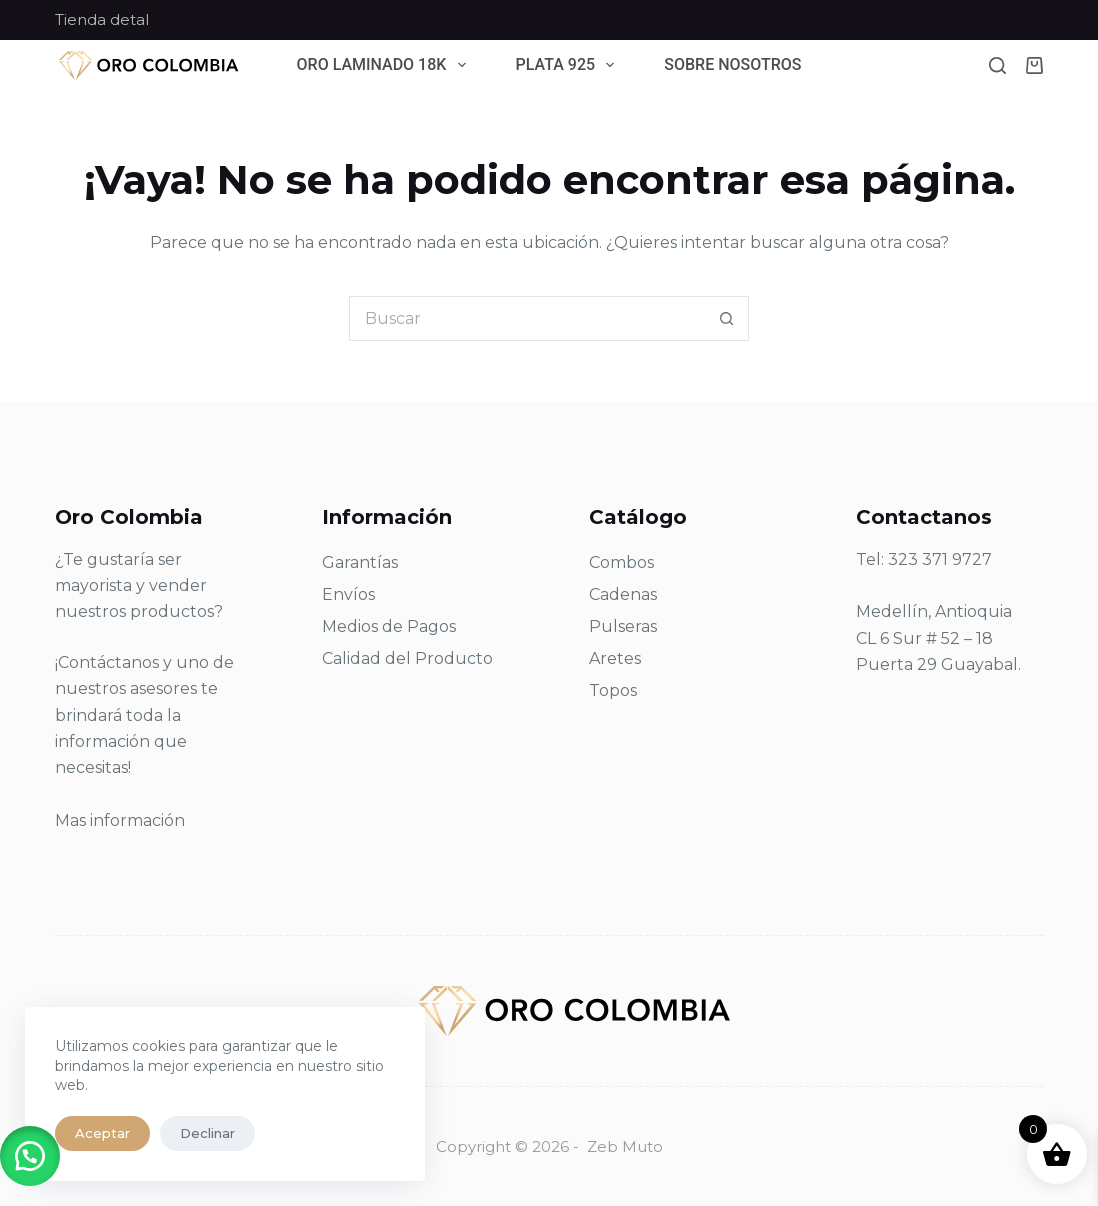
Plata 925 (569, 65)
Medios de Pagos (389, 626)
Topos (613, 690)
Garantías (360, 562)
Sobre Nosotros (732, 65)
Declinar (207, 1133)
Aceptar (102, 1133)
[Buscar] (997, 65)
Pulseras (623, 626)
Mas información (120, 820)
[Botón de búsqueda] (726, 318)
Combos (621, 562)
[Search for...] (526, 318)
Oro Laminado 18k (385, 65)
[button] (30, 1156)
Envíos (348, 594)
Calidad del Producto (407, 658)
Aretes (615, 658)
